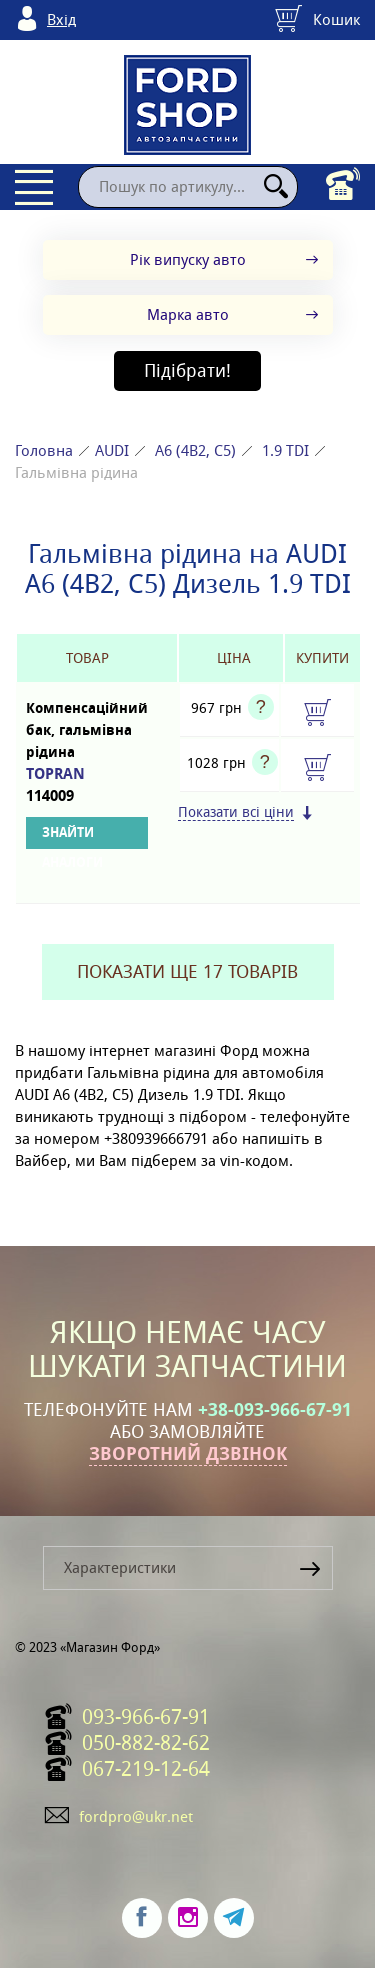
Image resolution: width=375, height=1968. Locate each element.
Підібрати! (187, 370)
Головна (44, 450)
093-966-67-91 (146, 1717)
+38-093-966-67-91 (275, 1410)
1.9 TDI (285, 450)
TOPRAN (87, 785)
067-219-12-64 (146, 1769)
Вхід (61, 19)
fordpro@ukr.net (136, 1816)
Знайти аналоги (72, 836)
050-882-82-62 (146, 1743)
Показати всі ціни (236, 812)
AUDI (112, 450)
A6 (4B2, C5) (195, 450)
